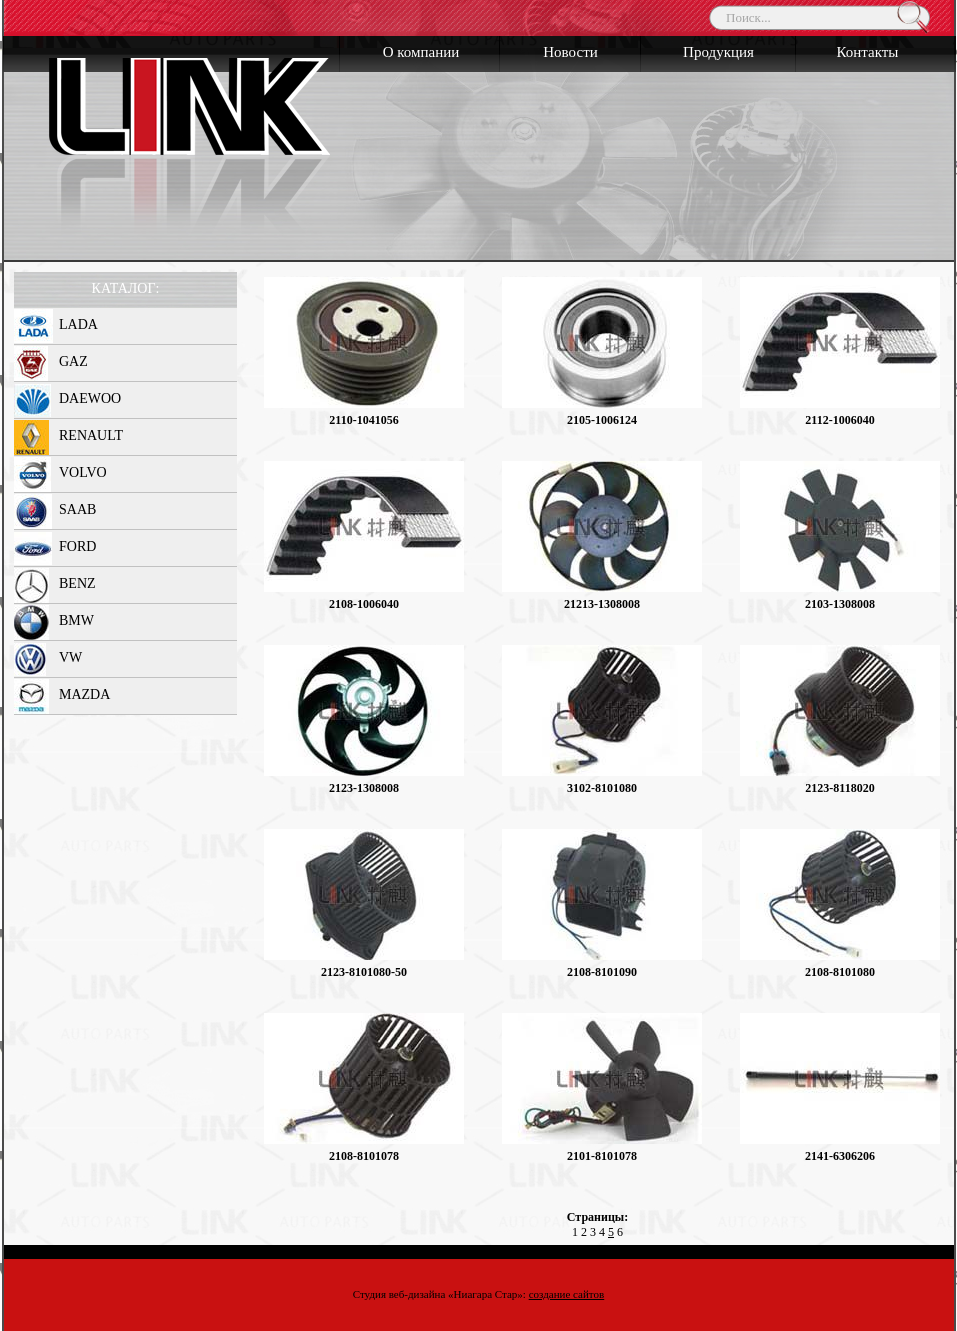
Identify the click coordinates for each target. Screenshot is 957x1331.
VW (70, 657)
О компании (421, 52)
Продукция (718, 52)
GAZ (73, 361)
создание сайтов (567, 1294)
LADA (78, 324)
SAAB (77, 509)
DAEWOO (90, 398)
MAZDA (84, 694)
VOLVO (83, 472)
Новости (570, 52)
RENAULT (91, 435)
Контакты (868, 52)
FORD (77, 546)
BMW (76, 620)
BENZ (77, 583)
